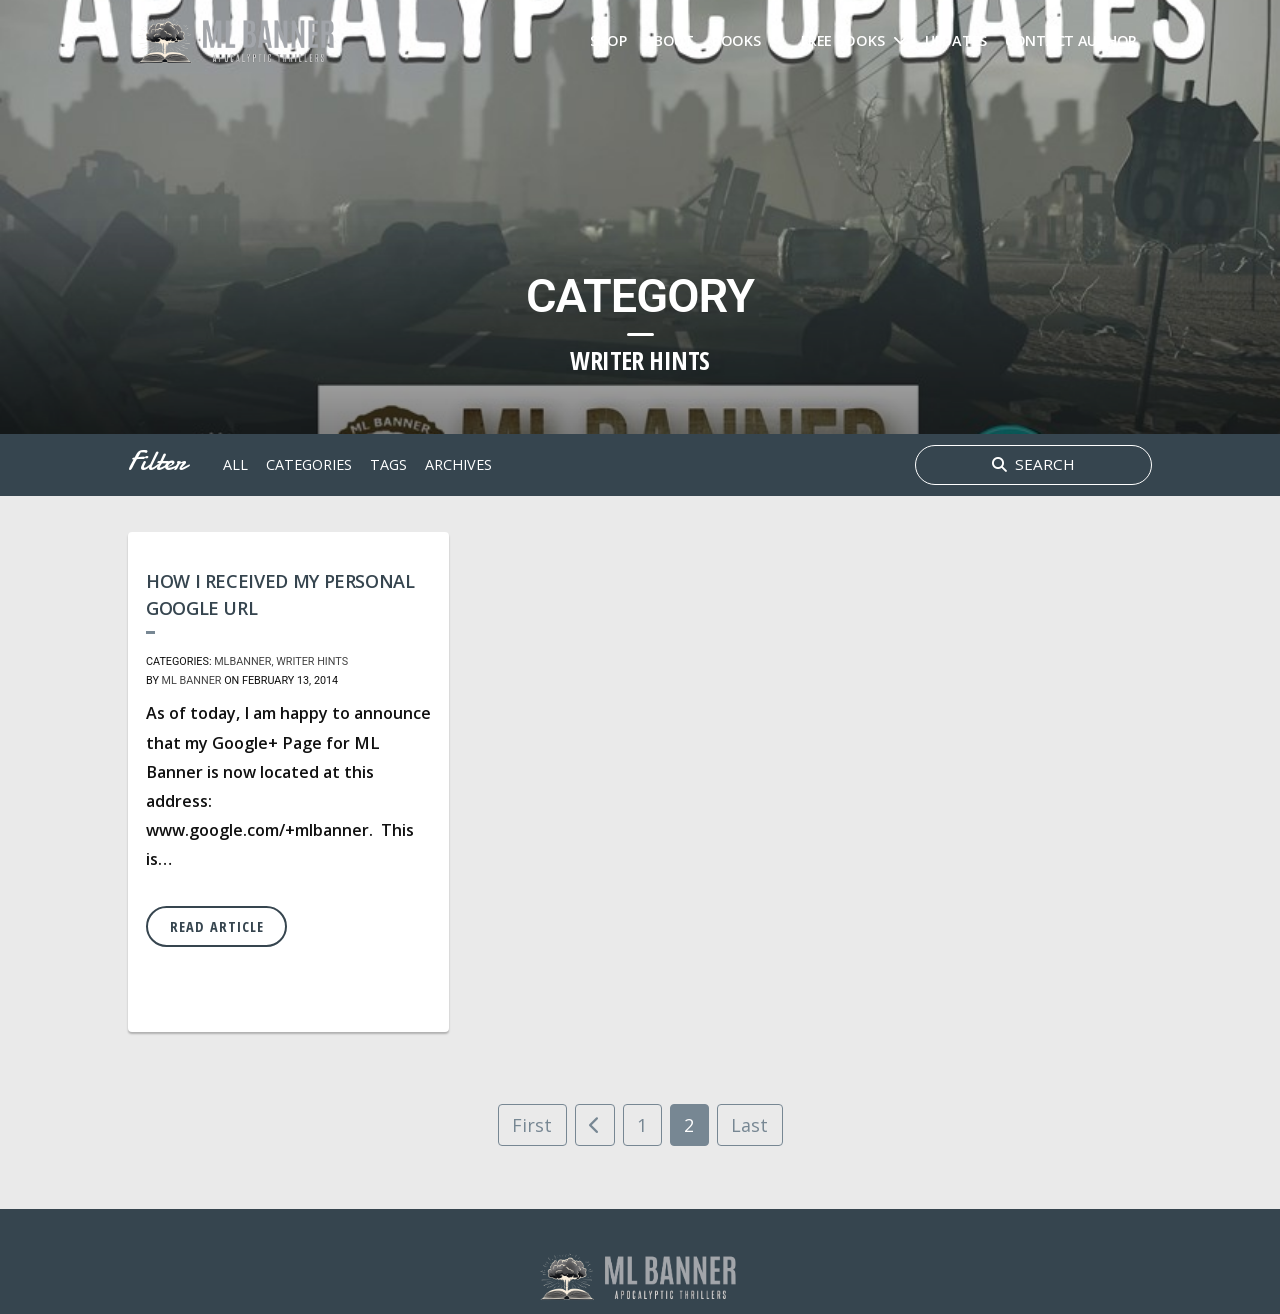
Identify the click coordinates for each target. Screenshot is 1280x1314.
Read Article (217, 926)
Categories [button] (309, 464)
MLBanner (242, 661)
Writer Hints (312, 661)
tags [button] (388, 464)
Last (749, 1125)
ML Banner (192, 680)
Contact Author (1071, 40)
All (235, 464)
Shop (608, 40)
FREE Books (842, 40)
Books (736, 40)
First (532, 1125)
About (669, 40)
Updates (956, 40)
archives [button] (458, 464)
